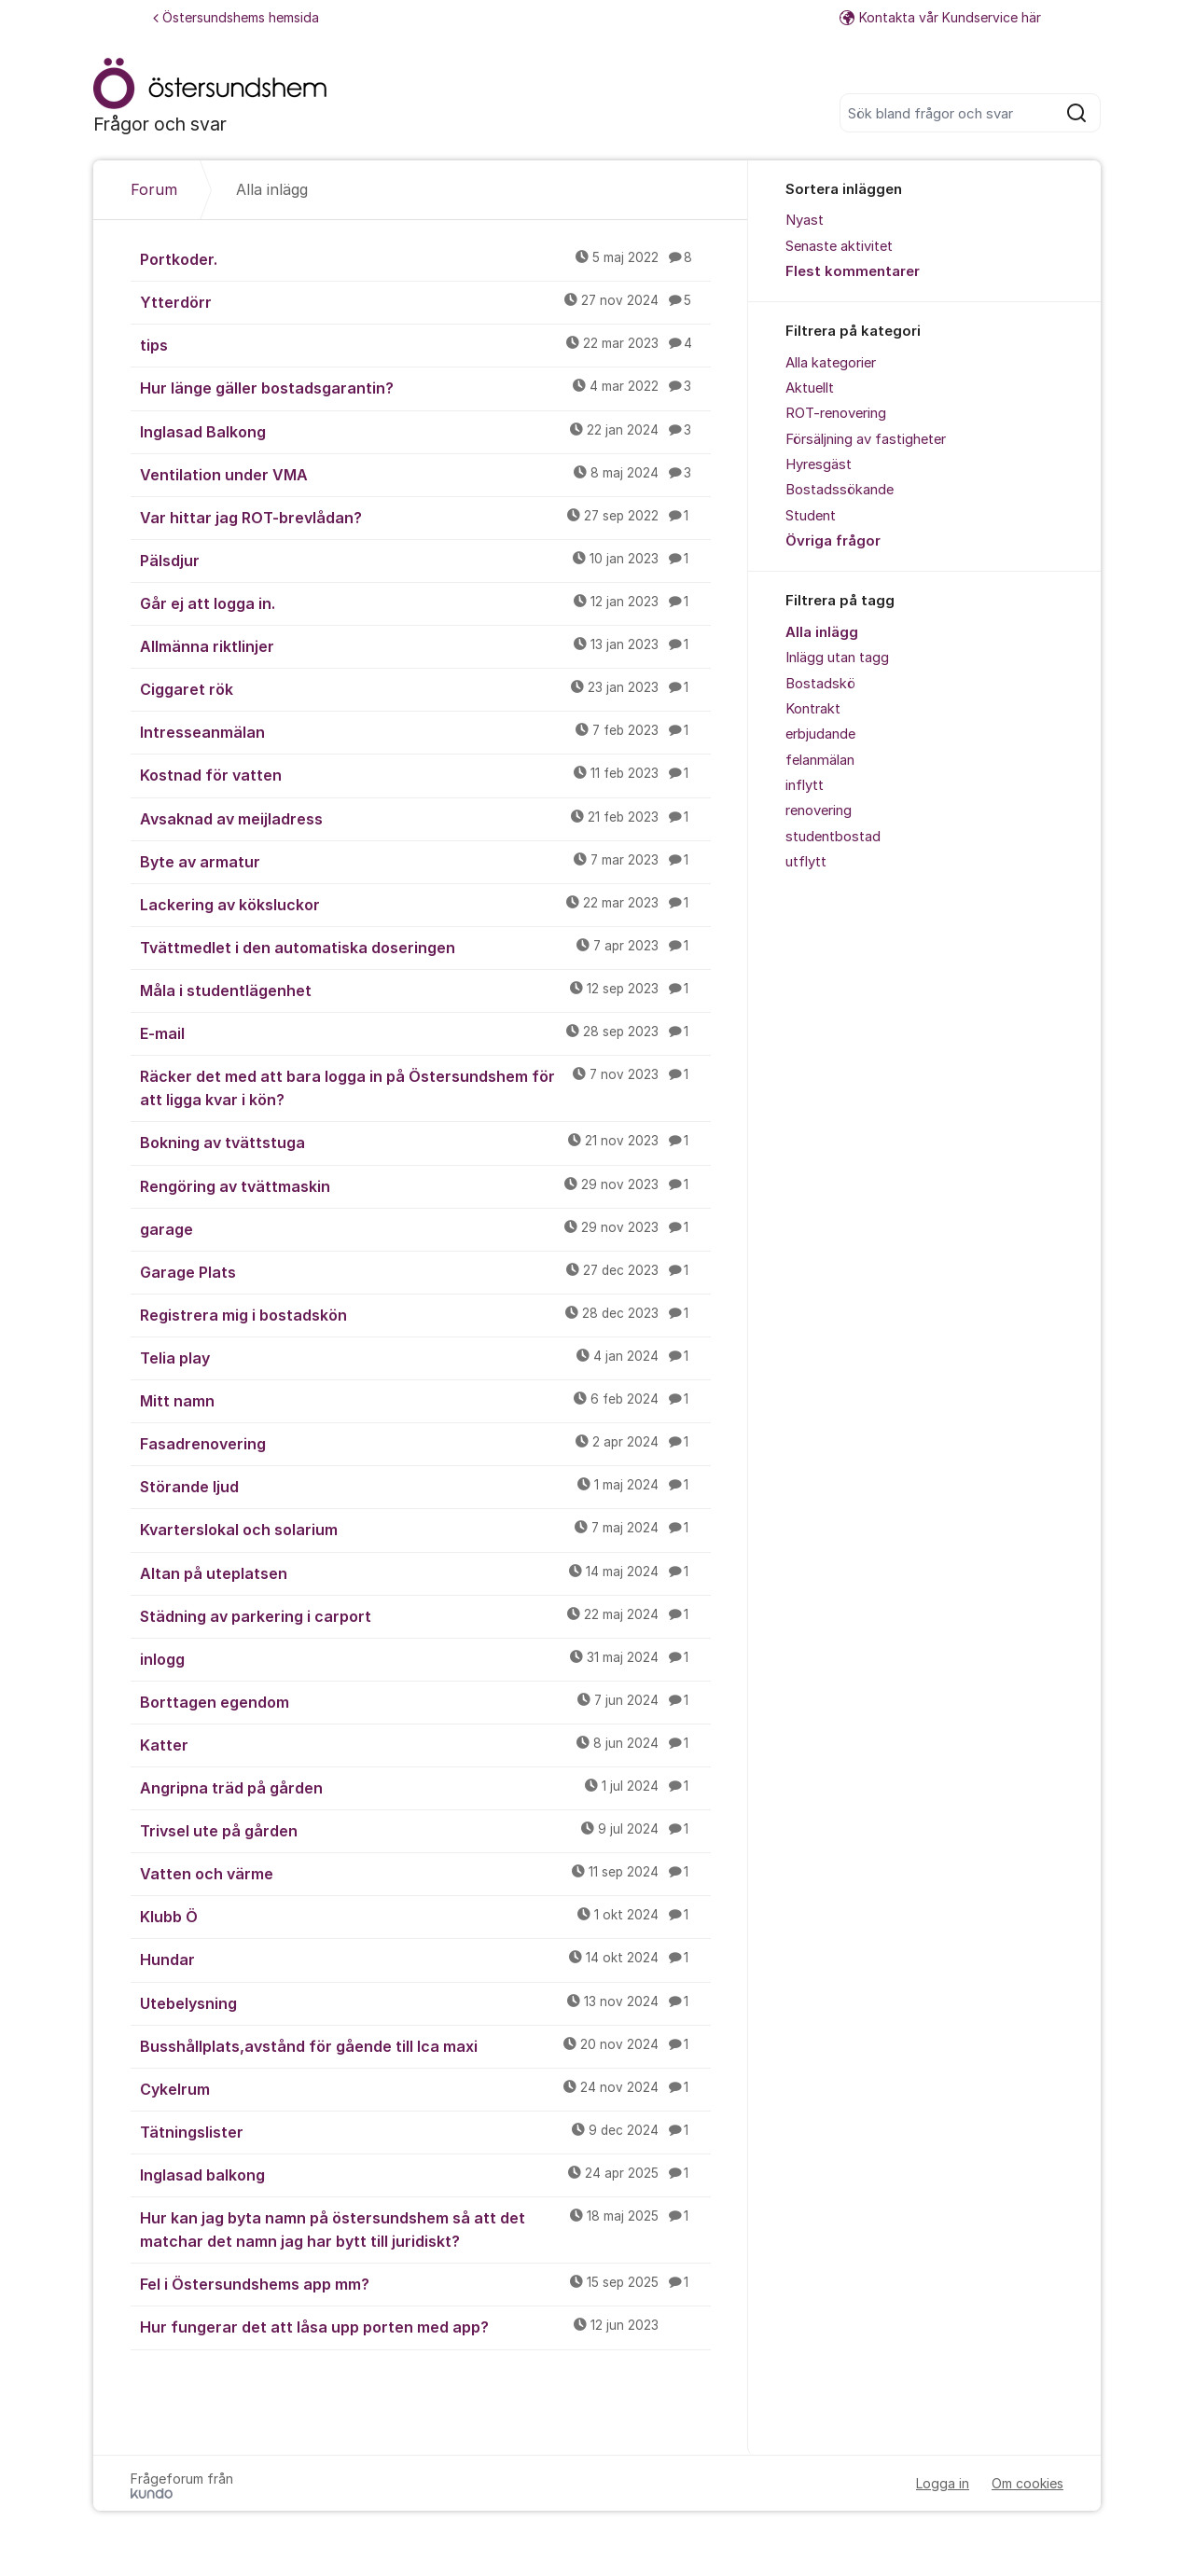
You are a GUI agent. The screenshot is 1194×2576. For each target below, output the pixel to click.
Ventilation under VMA (425, 474)
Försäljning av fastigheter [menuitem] (865, 439)
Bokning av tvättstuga (425, 1141)
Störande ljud (425, 1485)
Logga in (942, 2483)
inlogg (425, 1658)
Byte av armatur (425, 861)
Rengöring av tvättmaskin (425, 1185)
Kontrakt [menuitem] (812, 708)
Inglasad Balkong (425, 431)
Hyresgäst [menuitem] (818, 464)
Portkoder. (425, 258)
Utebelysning (425, 2002)
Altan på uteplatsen (425, 1572)
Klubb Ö (425, 1915)
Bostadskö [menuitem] (820, 683)
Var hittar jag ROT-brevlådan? (425, 516)
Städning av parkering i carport (425, 1615)
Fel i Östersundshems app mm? (425, 2283)
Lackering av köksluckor (425, 903)
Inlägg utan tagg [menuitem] (837, 657)
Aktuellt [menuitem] (809, 388)
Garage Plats (425, 1271)
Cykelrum (425, 2088)
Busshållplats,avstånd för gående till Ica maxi (425, 2045)
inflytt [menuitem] (804, 785)
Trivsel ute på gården (425, 1830)
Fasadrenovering (425, 1443)
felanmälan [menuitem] (819, 760)
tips (425, 344)
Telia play (425, 1357)
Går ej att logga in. (425, 602)
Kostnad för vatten (425, 774)
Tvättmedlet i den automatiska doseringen (425, 946)
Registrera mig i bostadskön (425, 1314)
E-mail (425, 1032)
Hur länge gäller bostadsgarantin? (425, 387)
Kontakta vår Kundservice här (940, 17)
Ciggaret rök (425, 688)
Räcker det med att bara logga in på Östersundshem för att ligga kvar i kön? (425, 1087)
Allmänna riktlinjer (425, 645)
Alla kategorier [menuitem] (830, 362)
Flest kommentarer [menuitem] (852, 271)
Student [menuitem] (810, 515)
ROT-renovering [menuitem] (835, 413)
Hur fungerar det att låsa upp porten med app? (425, 2326)
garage (425, 1228)
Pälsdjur (425, 559)
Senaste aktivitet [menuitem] (839, 246)
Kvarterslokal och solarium (425, 1528)
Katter (425, 1744)
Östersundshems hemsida (236, 17)
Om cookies (1027, 2483)
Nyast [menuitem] (804, 220)
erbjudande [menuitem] (820, 734)
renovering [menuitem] (818, 810)
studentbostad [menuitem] (833, 836)
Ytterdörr (425, 301)
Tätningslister (425, 2131)
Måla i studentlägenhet (425, 989)
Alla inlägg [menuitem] (821, 632)
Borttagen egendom (425, 1701)
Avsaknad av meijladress (425, 818)
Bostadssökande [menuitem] (839, 489)
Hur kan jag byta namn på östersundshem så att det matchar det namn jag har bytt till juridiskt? (425, 2229)
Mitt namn (425, 1400)
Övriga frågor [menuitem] (833, 541)
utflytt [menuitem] (805, 861)
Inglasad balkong (425, 2174)
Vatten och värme (425, 1873)
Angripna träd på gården (425, 1787)
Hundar (425, 1958)
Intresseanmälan (425, 731)
